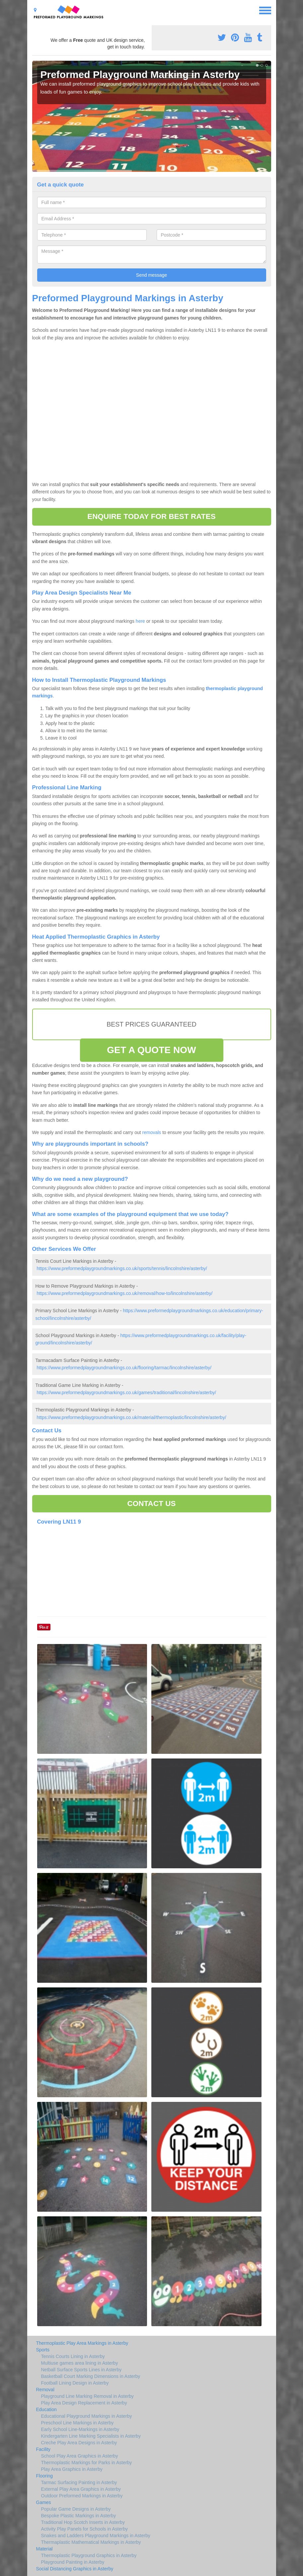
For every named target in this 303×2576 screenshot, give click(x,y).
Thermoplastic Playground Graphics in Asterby (89, 2555)
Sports (42, 2349)
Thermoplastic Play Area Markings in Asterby (82, 2343)
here (140, 621)
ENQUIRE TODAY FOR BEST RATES (151, 516)
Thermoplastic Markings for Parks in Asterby (86, 2462)
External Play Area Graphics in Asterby (81, 2489)
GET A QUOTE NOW (151, 1050)
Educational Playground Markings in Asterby (86, 2416)
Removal (45, 2389)
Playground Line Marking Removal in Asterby (87, 2396)
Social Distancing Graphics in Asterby (75, 2568)
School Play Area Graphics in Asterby (79, 2456)
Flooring (44, 2475)
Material (44, 2548)
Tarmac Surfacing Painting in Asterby (79, 2482)
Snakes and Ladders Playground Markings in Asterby (95, 2535)
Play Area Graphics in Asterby (72, 2469)
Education (46, 2409)
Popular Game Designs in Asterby (76, 2509)
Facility (43, 2449)
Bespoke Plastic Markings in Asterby (78, 2515)
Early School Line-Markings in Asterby (80, 2429)
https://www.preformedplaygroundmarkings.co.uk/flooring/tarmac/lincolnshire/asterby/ (124, 1367)
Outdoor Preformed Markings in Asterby (82, 2495)
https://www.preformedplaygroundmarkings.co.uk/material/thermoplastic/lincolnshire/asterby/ (131, 1417)
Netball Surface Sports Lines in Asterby (81, 2369)
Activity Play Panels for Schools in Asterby (84, 2529)
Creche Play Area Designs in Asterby (79, 2442)
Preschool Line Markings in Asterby (77, 2422)
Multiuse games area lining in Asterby (79, 2363)
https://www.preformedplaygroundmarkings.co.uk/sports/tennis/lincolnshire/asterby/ (122, 1268)
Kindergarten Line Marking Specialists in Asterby (91, 2436)
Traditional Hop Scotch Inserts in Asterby (83, 2522)
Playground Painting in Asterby (73, 2562)
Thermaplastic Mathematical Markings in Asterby (91, 2542)
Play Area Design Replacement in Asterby (84, 2402)
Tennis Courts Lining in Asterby (73, 2356)
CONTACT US (151, 1503)
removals (151, 1132)
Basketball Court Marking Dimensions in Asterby (90, 2376)
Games (43, 2502)
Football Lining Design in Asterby (75, 2383)
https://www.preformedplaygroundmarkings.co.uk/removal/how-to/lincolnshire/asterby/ (124, 1293)
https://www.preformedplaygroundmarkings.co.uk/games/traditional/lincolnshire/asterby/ (126, 1392)
